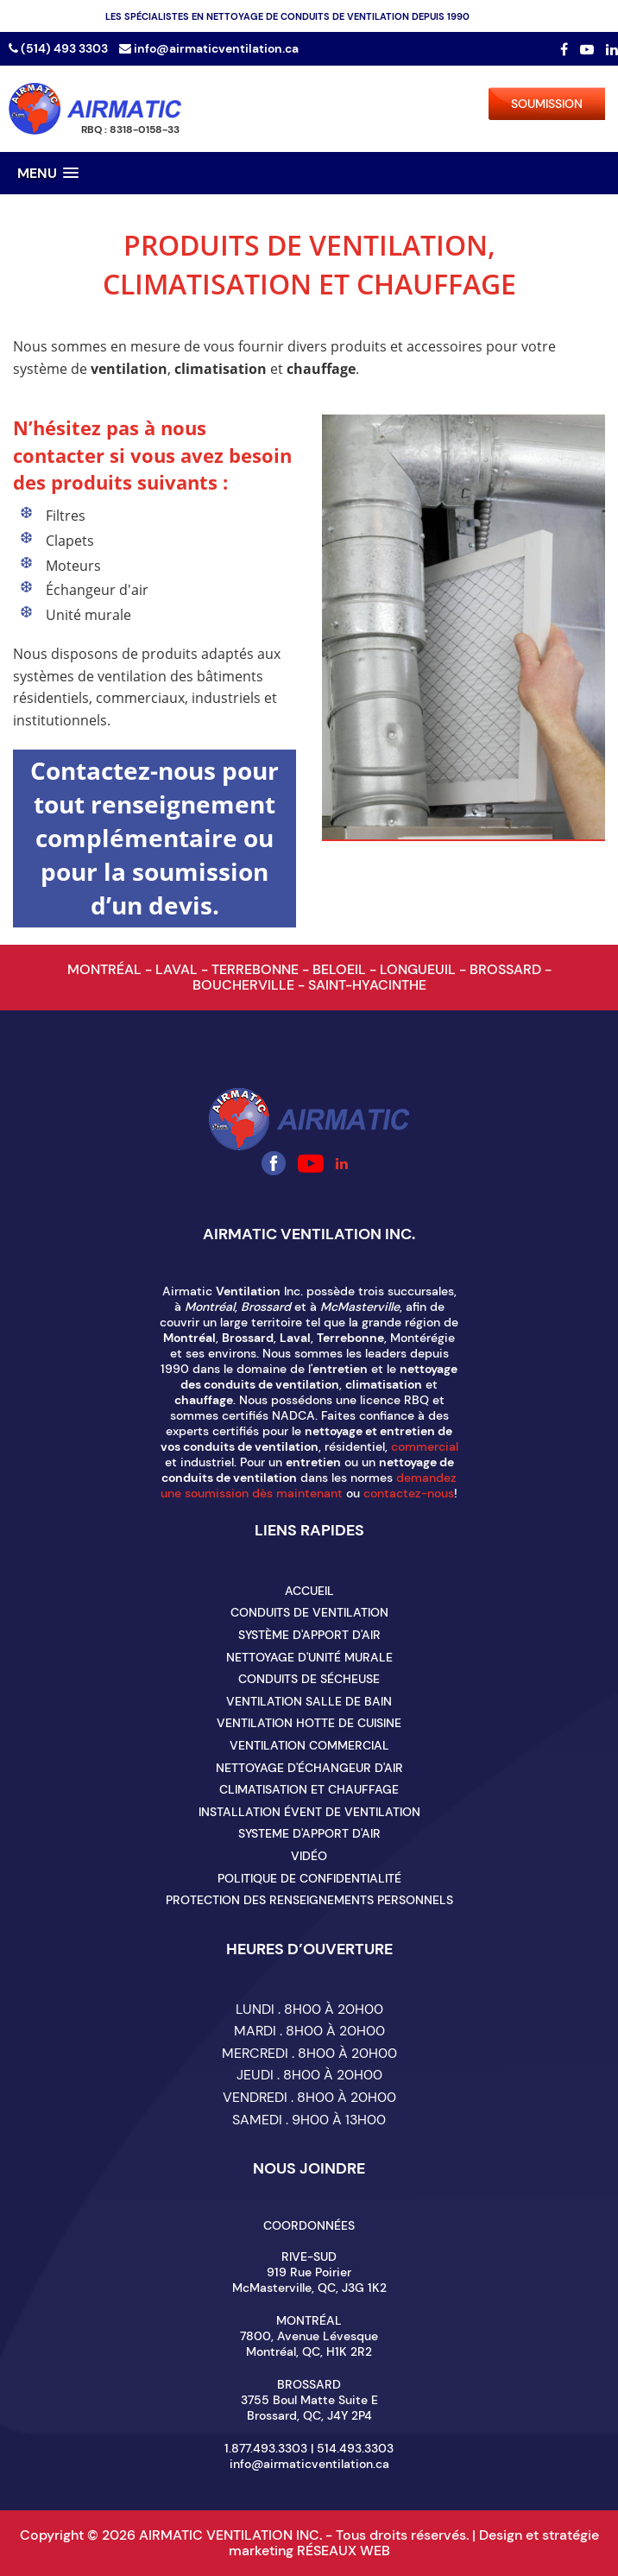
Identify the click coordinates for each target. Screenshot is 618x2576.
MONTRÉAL (106, 969)
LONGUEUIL (419, 969)
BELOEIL (340, 969)
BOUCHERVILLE (245, 985)
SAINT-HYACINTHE (367, 985)
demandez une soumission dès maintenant (309, 1485)
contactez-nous (408, 1493)
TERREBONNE (256, 969)
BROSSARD (507, 969)
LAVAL (178, 969)
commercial (424, 1446)
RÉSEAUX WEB (343, 2550)
